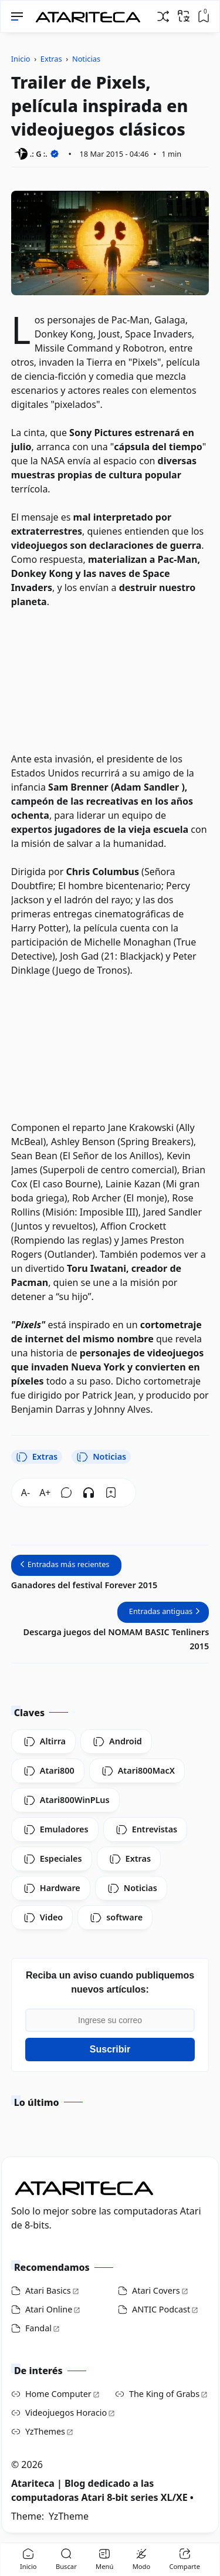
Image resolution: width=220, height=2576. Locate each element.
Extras (36, 1457)
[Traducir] (183, 16)
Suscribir (110, 2049)
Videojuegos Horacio (66, 2412)
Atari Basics (48, 2290)
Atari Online (48, 2309)
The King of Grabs (164, 2393)
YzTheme (69, 2516)
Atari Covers (156, 2290)
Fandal (38, 2328)
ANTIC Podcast (161, 2309)
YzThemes (45, 2431)
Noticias (101, 1457)
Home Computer (58, 2393)
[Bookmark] (111, 1492)
